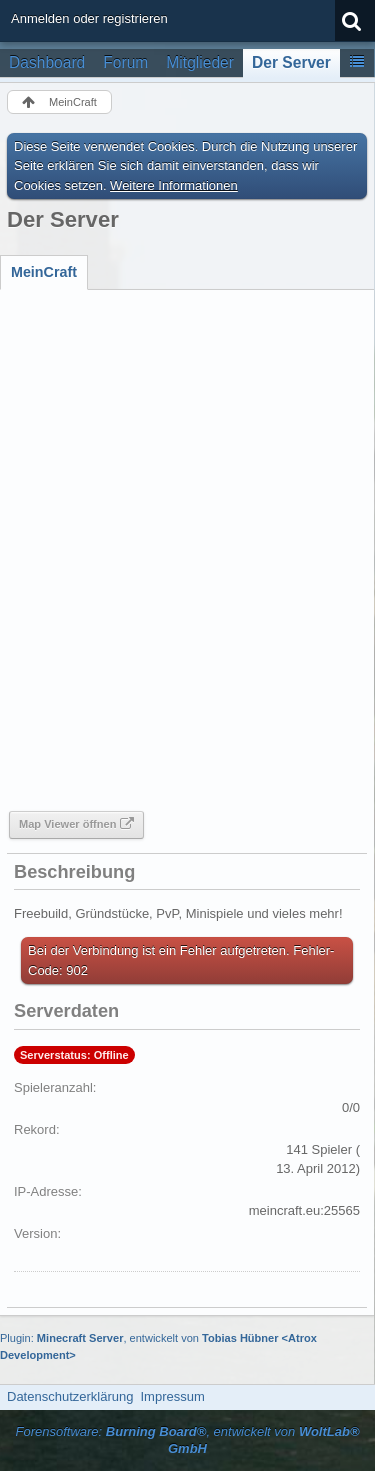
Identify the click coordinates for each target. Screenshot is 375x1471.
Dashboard (47, 62)
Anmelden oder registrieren (89, 18)
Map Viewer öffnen (67, 824)
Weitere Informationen (174, 185)
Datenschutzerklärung (70, 1396)
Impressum (172, 1396)
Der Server (291, 62)
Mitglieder (200, 62)
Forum (125, 62)
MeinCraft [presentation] (44, 272)
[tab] (44, 272)
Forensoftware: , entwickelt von (187, 1440)
